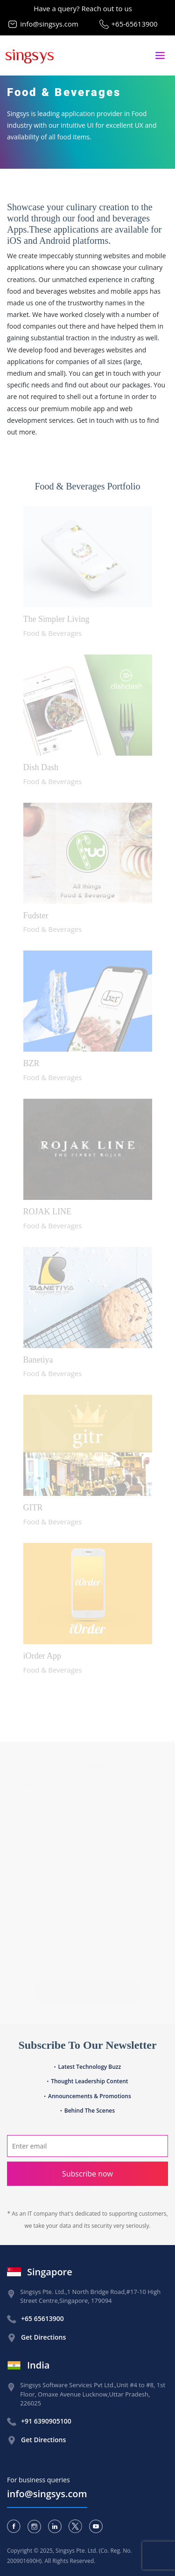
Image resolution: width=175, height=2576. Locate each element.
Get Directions (43, 2337)
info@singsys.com (49, 23)
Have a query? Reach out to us (83, 8)
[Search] (87, 2146)
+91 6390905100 (46, 2421)
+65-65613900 (135, 23)
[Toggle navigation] (160, 56)
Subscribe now (87, 2174)
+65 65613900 (42, 2318)
